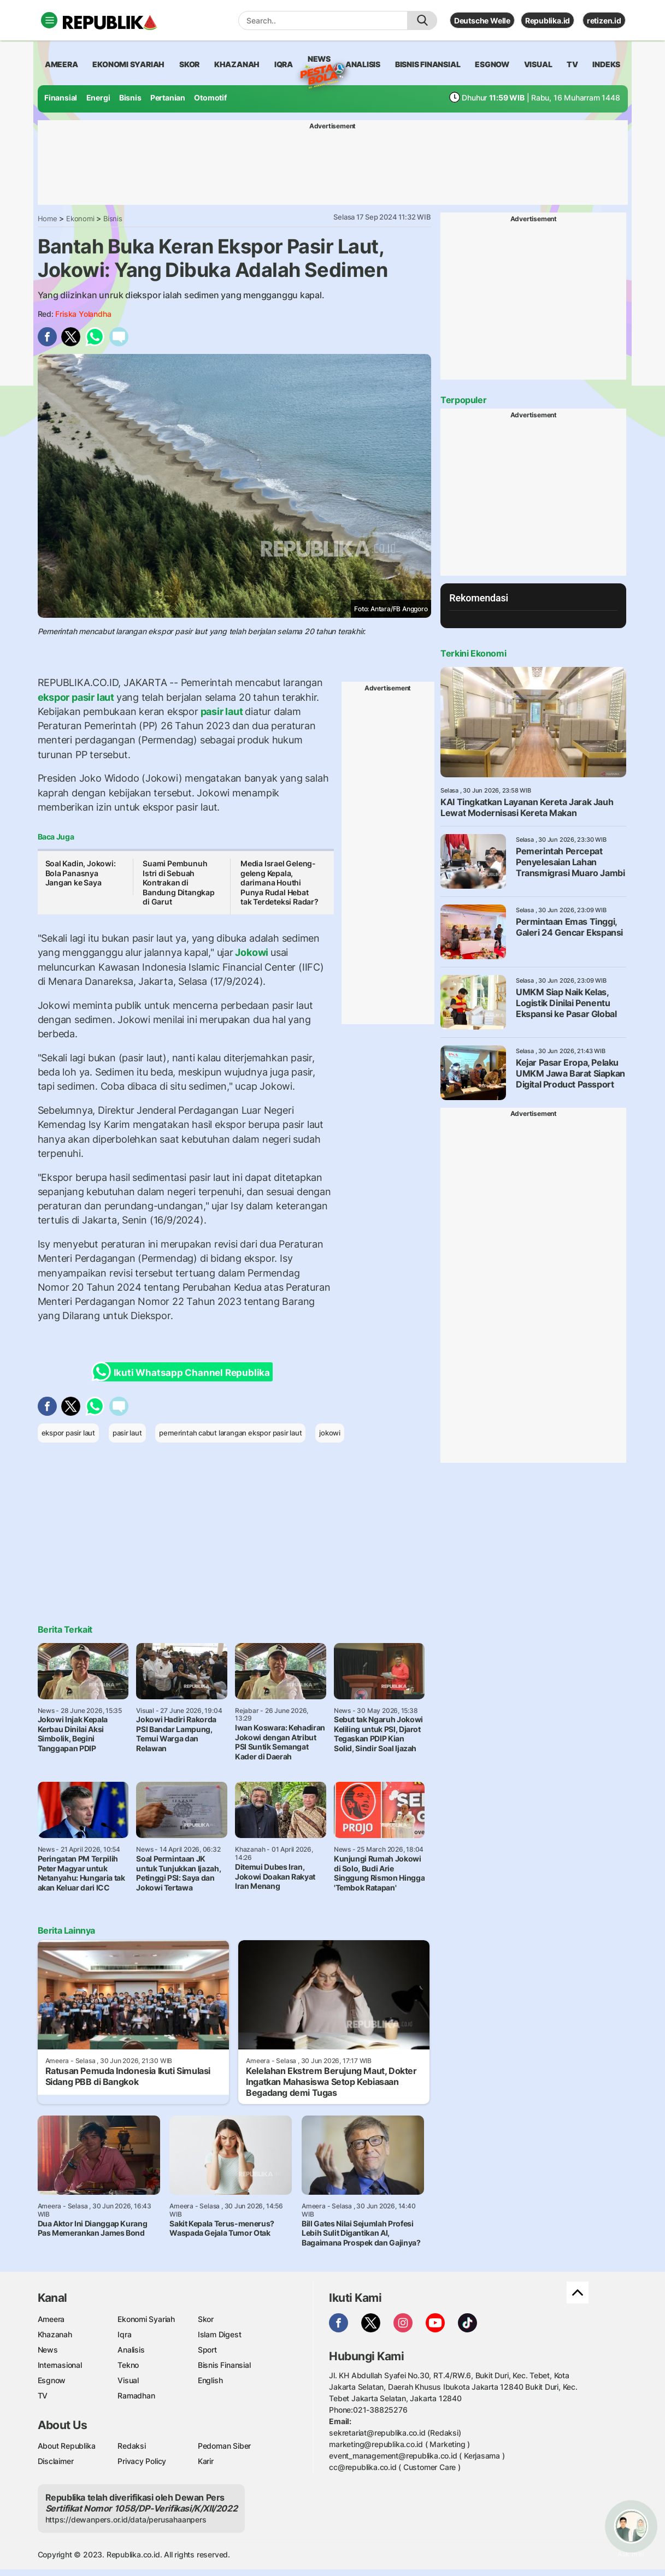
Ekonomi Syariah (128, 64)
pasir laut (221, 711)
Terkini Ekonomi (473, 653)
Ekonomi (80, 218)
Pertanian (167, 97)
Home (47, 218)
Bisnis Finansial (428, 64)
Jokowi (251, 952)
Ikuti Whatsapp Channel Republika (184, 1371)
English (210, 2380)
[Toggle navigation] (49, 20)
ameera (61, 64)
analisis (362, 64)
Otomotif (210, 97)
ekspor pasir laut (77, 697)
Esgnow (52, 2380)
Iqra (124, 2334)
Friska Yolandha (83, 313)
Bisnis (130, 97)
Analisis (130, 2349)
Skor (206, 2319)
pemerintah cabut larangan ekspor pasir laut (230, 1432)
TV (572, 64)
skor (189, 64)
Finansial (60, 97)
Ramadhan (136, 2395)
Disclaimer (56, 2461)
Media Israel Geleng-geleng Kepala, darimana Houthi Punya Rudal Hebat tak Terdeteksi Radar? (279, 882)
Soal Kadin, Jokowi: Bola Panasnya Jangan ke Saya (80, 873)
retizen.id (604, 20)
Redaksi (131, 2445)
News (319, 60)
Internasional (60, 2365)
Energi (98, 97)
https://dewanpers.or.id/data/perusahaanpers (126, 2519)
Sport (207, 2349)
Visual (128, 2380)
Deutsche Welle (482, 20)
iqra (283, 64)
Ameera (51, 2319)
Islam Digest (219, 2334)
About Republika (67, 2445)
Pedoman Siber (224, 2445)
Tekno (128, 2365)
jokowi (329, 1432)
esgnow (492, 64)
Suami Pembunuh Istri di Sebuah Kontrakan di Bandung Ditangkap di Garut (178, 882)
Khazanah (55, 2334)
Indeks (606, 64)
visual (538, 64)
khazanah (237, 64)
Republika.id (547, 20)
